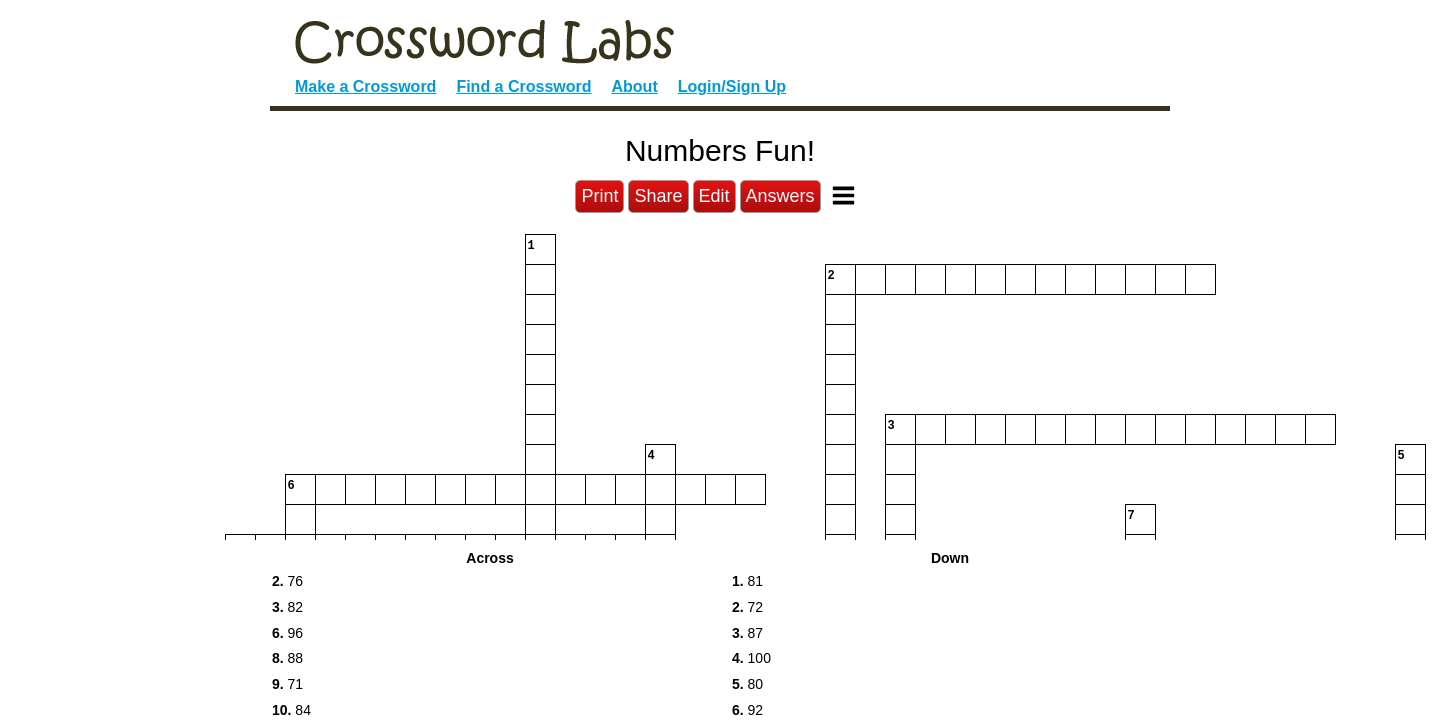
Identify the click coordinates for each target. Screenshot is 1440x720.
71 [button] (287, 684)
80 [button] (747, 684)
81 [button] (747, 581)
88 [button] (287, 658)
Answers (780, 196)
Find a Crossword (523, 86)
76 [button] (287, 581)
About (635, 86)
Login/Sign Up (732, 86)
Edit (714, 196)
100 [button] (751, 658)
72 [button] (747, 607)
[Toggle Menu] (843, 195)
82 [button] (287, 607)
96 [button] (287, 633)
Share (658, 196)
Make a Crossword (365, 86)
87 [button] (747, 633)
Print (599, 196)
